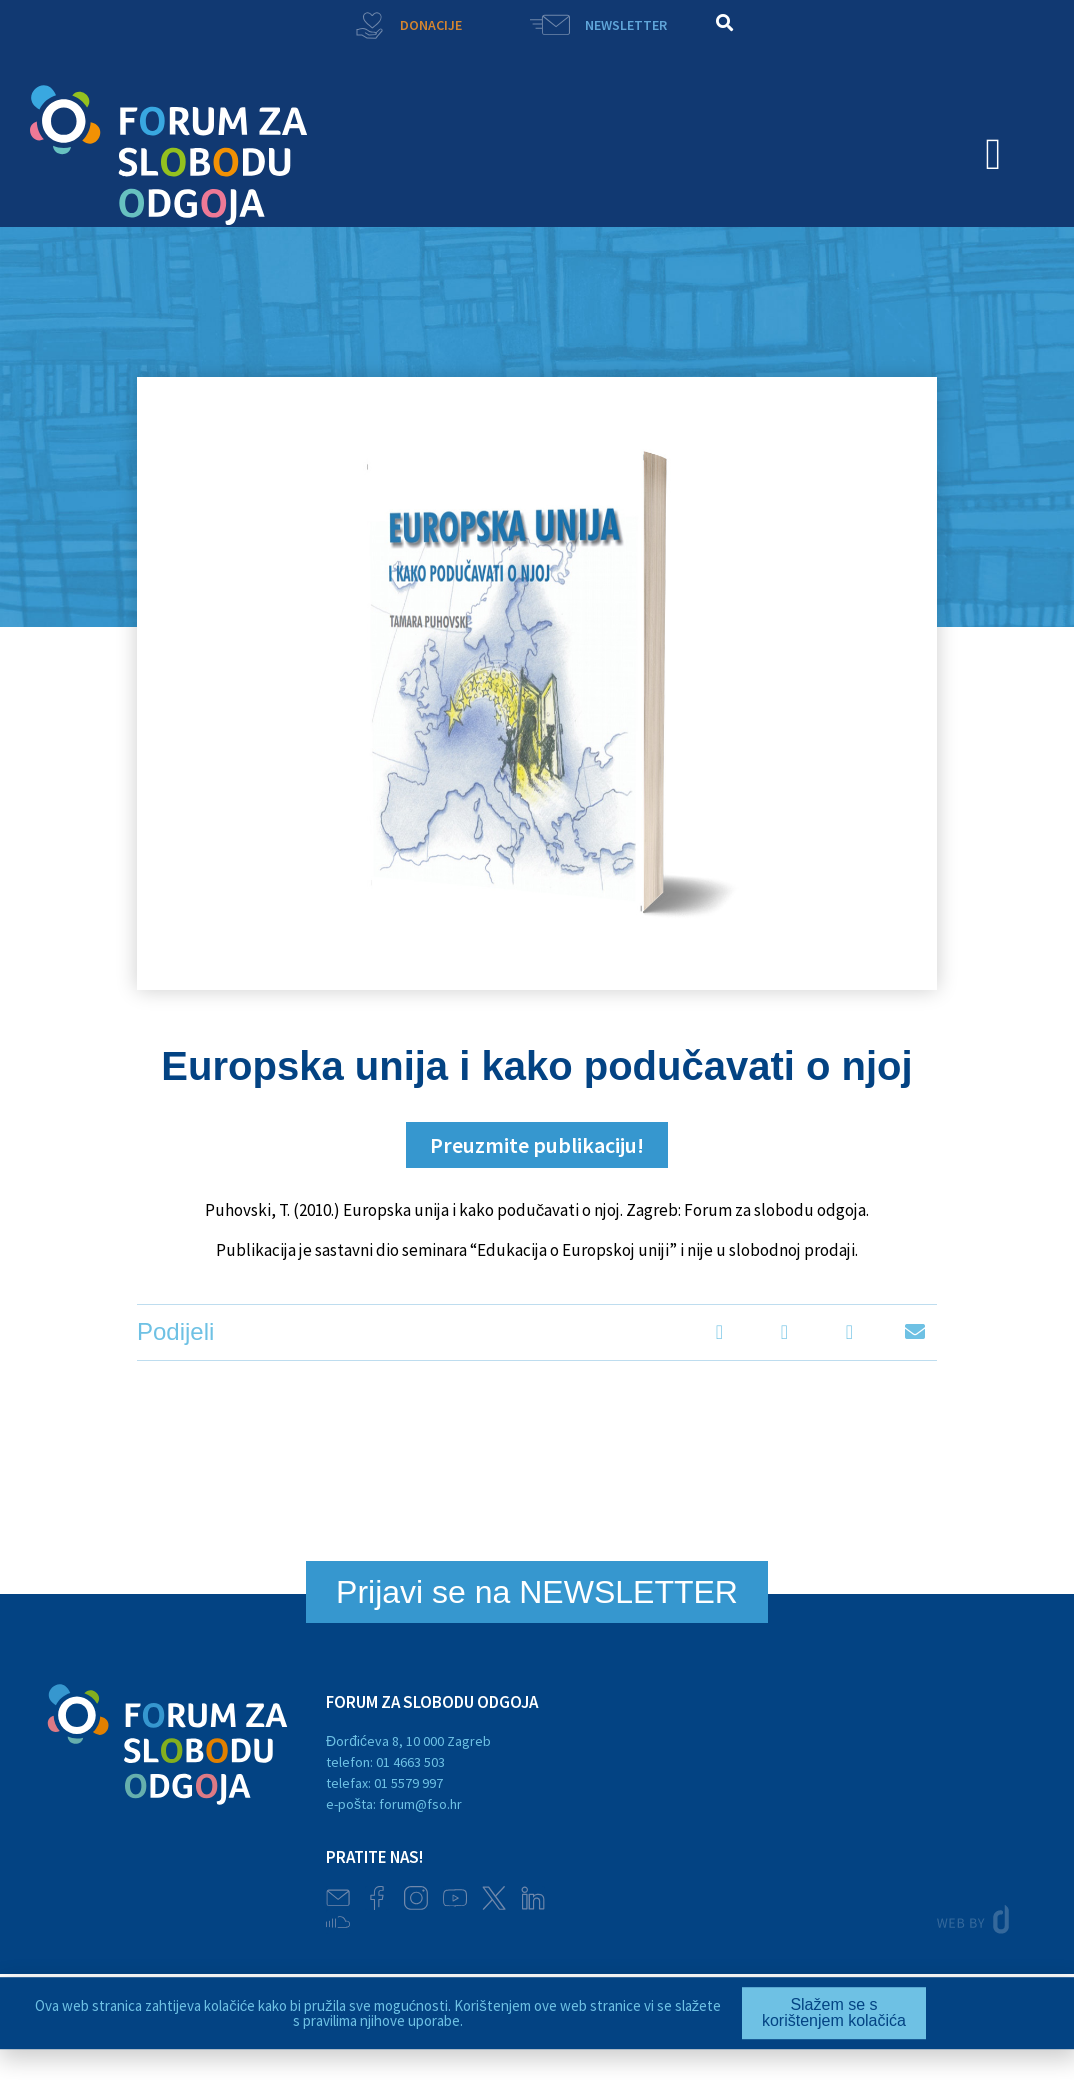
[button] (724, 22)
